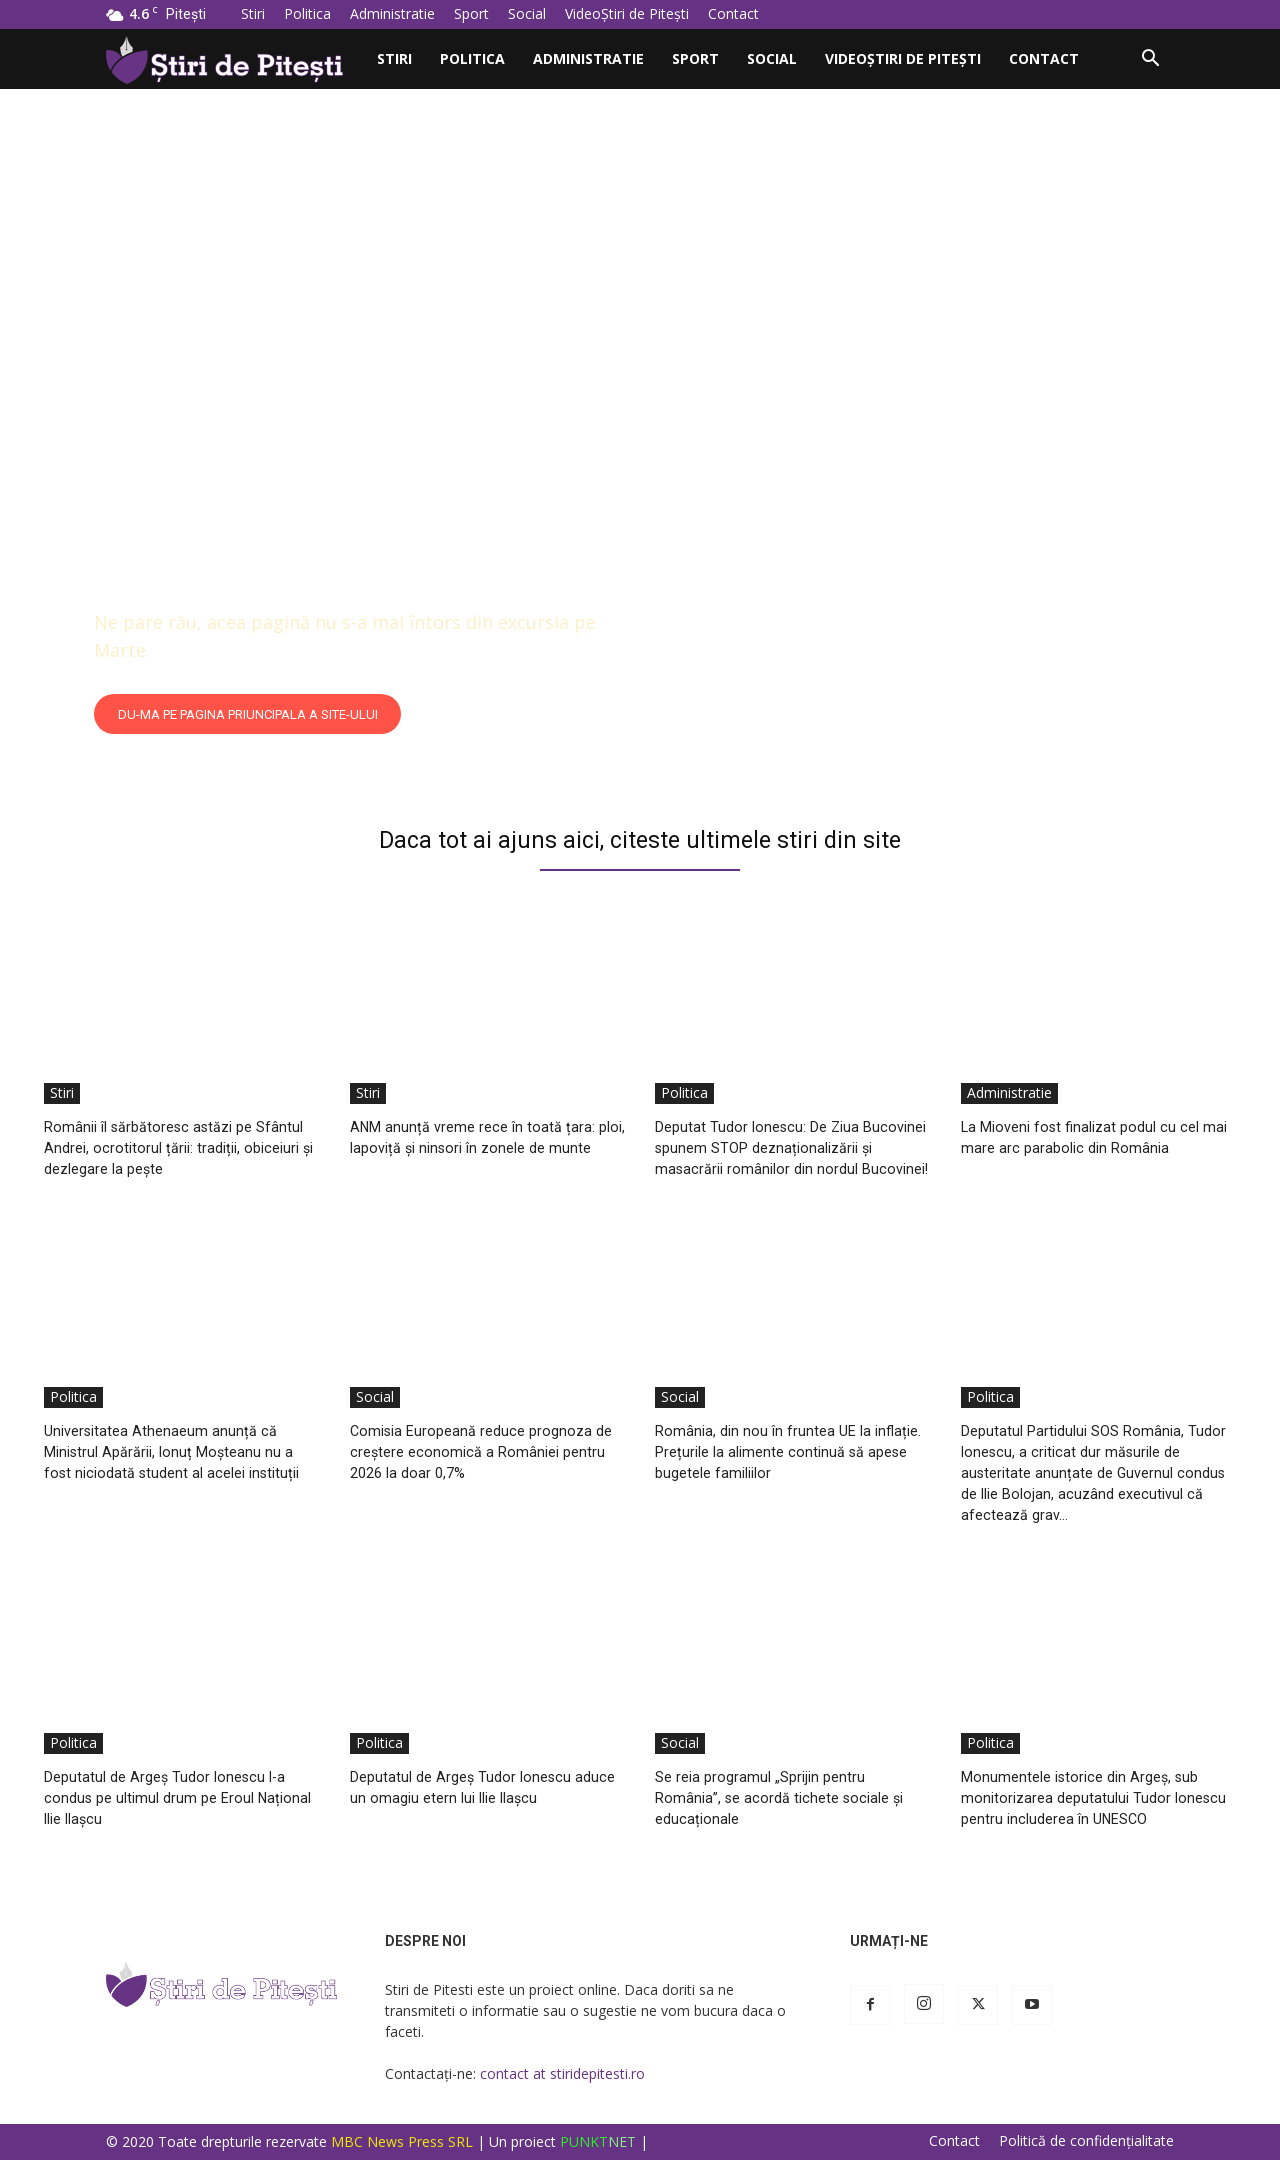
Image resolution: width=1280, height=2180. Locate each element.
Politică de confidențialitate (1086, 2161)
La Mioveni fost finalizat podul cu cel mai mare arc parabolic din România (1089, 1137)
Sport (471, 13)
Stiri (253, 13)
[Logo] (234, 58)
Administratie (392, 13)
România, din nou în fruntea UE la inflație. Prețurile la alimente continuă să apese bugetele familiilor (783, 1472)
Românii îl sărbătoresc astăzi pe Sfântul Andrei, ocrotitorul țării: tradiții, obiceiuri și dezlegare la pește (174, 1147)
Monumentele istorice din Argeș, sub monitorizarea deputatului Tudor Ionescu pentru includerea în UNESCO (1091, 1818)
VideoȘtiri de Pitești (627, 13)
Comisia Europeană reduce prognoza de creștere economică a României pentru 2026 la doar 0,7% (478, 1472)
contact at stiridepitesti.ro (562, 2093)
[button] (1150, 60)
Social (527, 13)
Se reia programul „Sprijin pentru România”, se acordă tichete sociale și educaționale (787, 1818)
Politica (307, 13)
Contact (733, 13)
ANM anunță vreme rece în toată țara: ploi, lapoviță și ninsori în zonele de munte (478, 1147)
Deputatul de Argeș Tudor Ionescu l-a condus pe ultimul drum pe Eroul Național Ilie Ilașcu (173, 1818)
